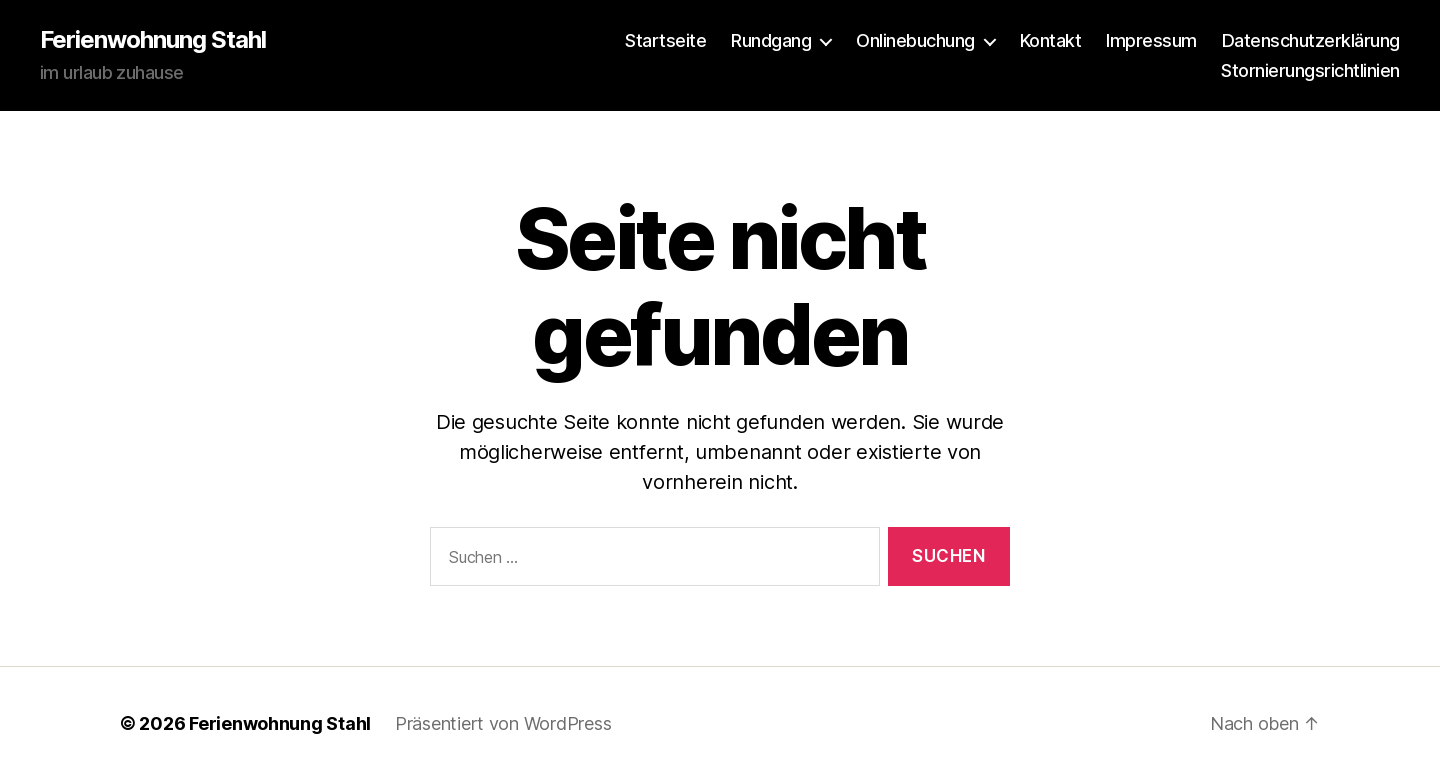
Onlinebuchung (915, 40)
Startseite (665, 40)
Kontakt (1051, 40)
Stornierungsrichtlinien (1310, 70)
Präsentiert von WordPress (503, 723)
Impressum (1151, 40)
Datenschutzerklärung (1311, 40)
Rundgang (771, 40)
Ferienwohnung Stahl (153, 40)
